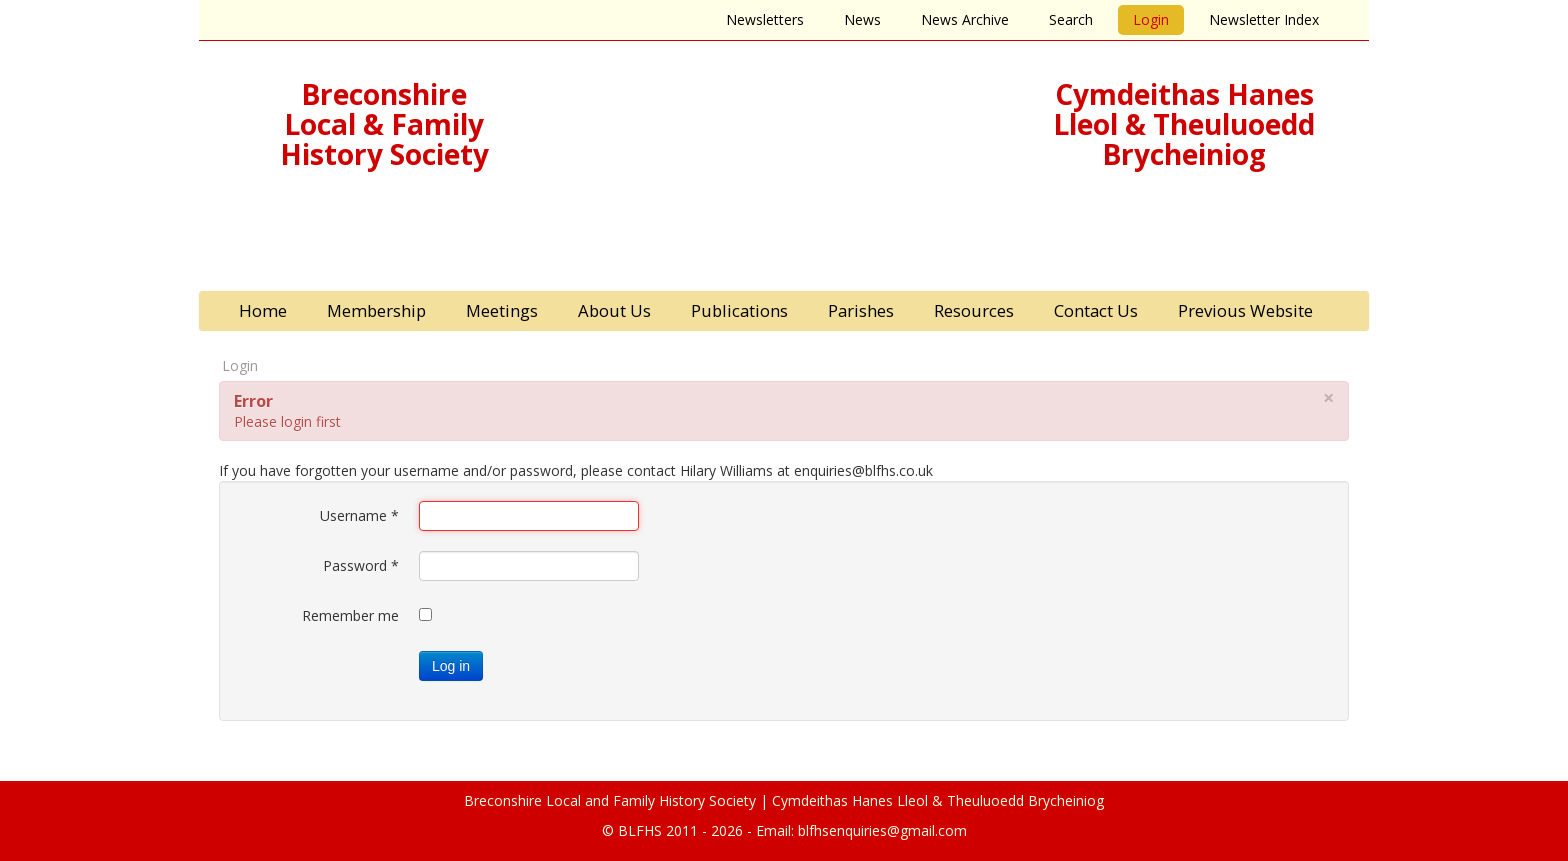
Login (1151, 19)
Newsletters (765, 19)
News (862, 19)
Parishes (861, 310)
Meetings (502, 310)
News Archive (965, 19)
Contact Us (1096, 310)
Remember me (350, 615)
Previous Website (1245, 310)
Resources (974, 310)
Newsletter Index (1264, 19)
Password (361, 565)
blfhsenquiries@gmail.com (882, 830)
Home (263, 310)
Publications (739, 310)
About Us (614, 310)
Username (359, 515)
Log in (451, 666)
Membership (376, 310)
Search (1071, 19)
